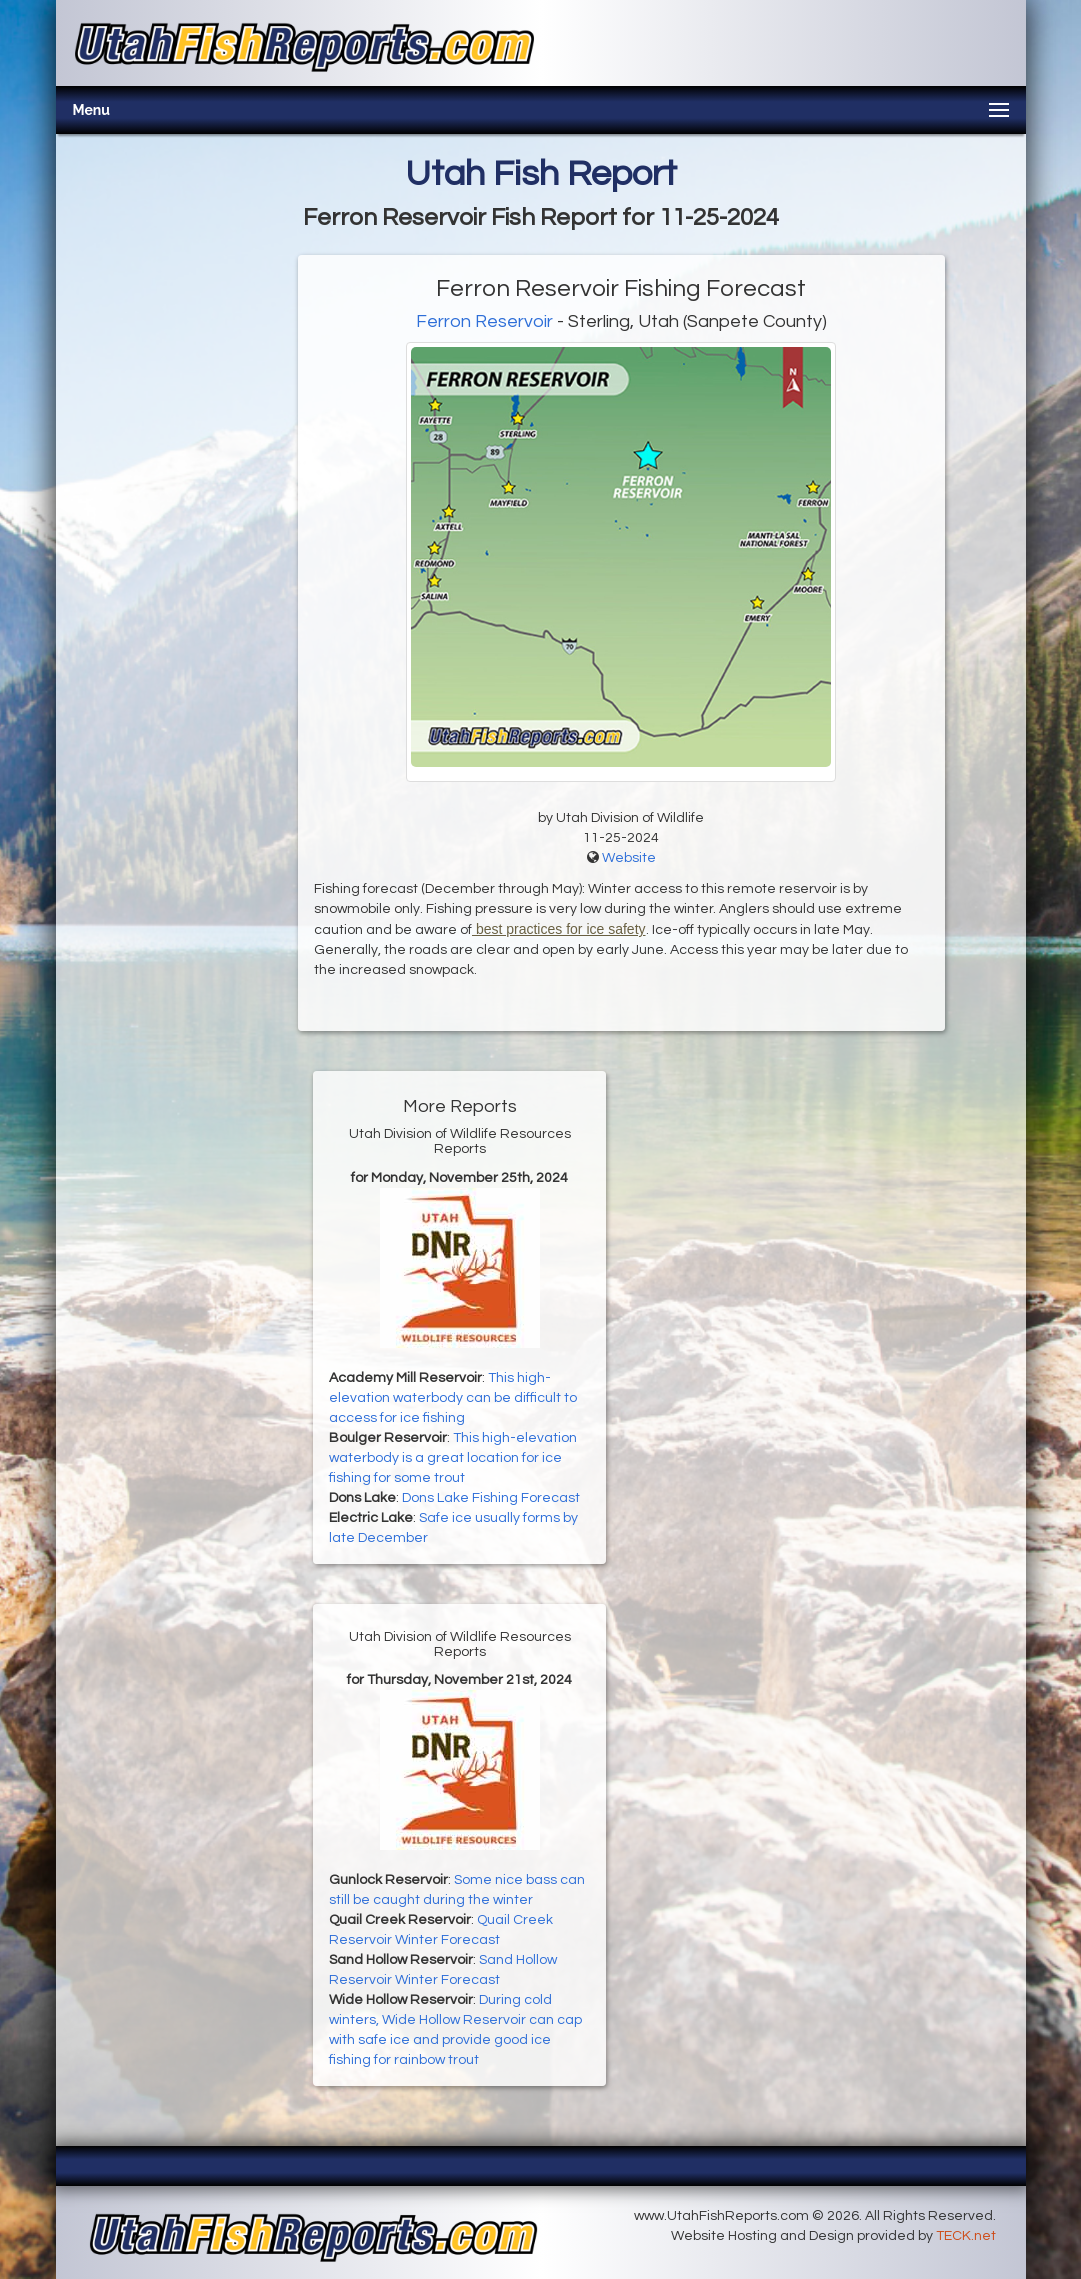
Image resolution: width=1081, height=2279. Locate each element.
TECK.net (966, 2236)
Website (629, 858)
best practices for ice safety (559, 929)
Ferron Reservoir (484, 321)
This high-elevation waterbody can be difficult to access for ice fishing (453, 1398)
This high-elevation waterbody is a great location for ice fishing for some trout (453, 1458)
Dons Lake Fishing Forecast (491, 1498)
